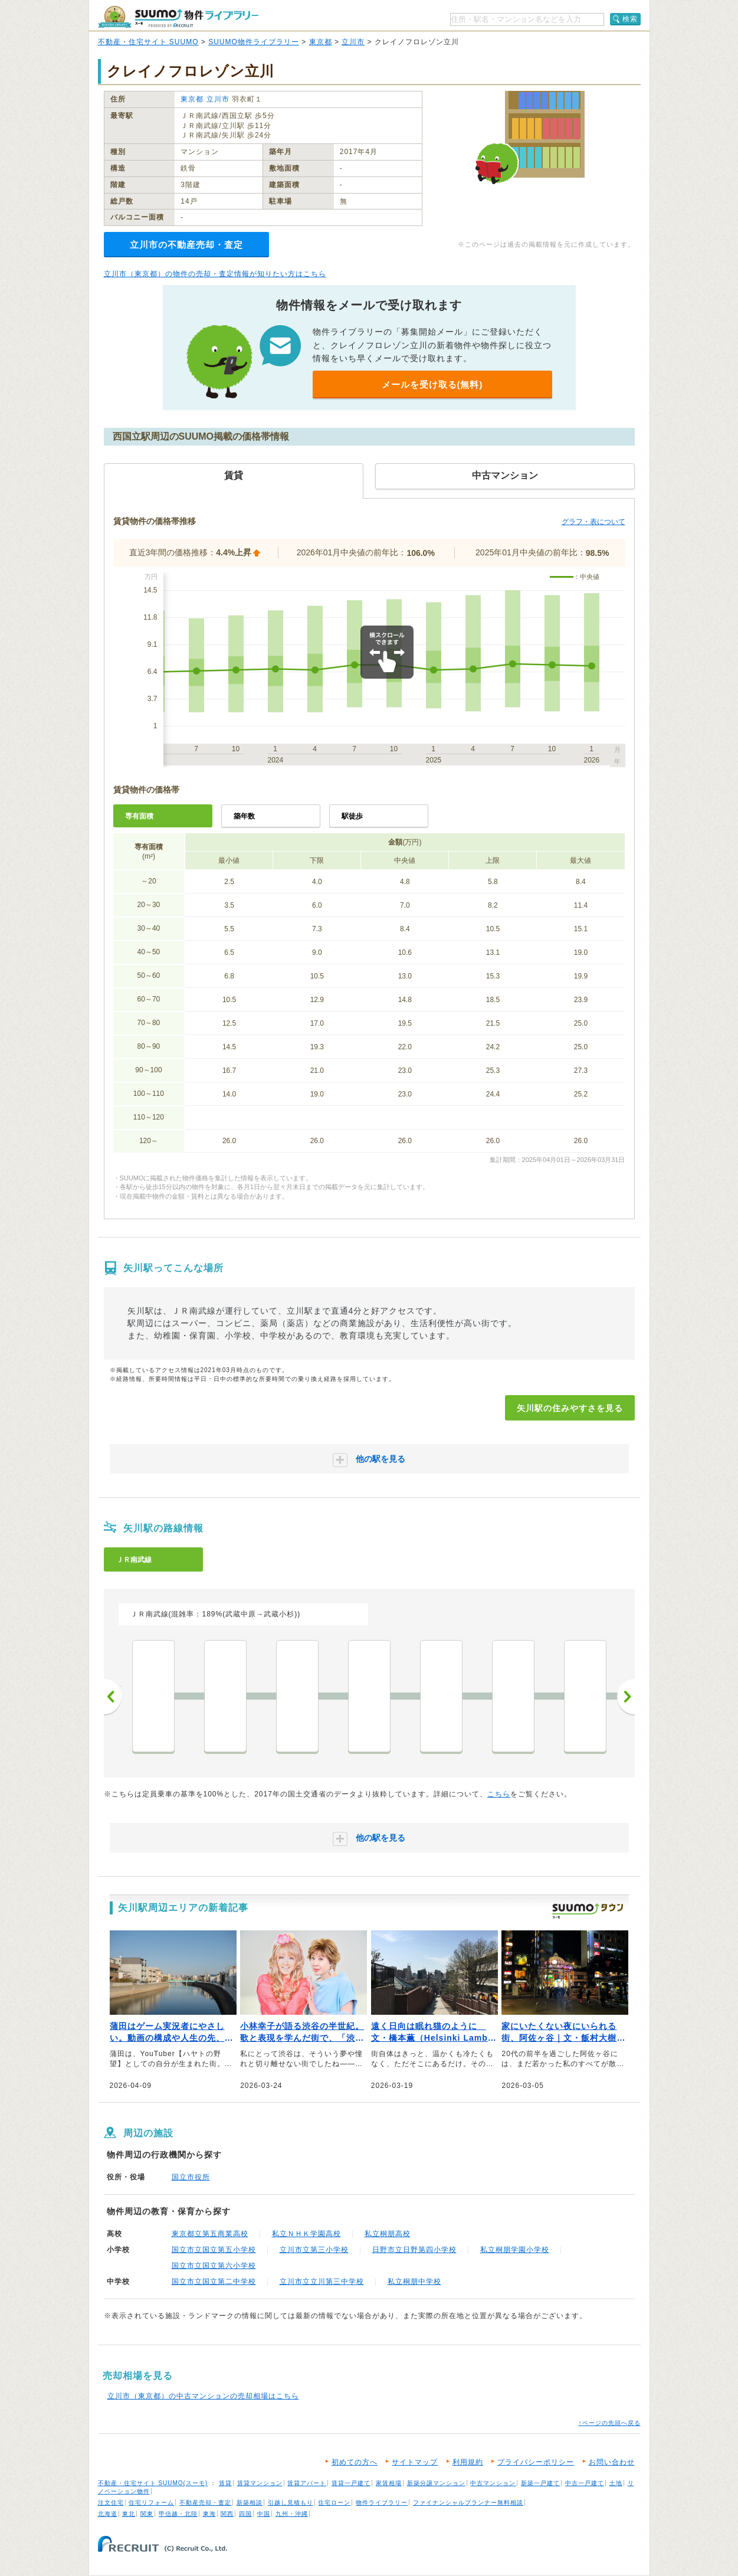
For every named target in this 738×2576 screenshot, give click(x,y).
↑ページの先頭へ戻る (610, 2423)
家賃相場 (389, 2483)
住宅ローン (334, 2502)
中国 (263, 2513)
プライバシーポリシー (535, 2462)
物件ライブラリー (382, 2502)
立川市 (353, 42)
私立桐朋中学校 (414, 2281)
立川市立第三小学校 (314, 2250)
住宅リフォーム (151, 2502)
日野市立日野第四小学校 (414, 2250)
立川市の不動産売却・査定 (186, 245)
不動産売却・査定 (205, 2502)
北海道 (107, 2513)
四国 (245, 2513)
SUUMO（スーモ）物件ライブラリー (178, 17)
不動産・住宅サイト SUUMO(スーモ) (153, 2483)
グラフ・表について (593, 522)
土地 (615, 2483)
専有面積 (139, 816)
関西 (227, 2513)
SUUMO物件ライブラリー (253, 42)
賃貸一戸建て (351, 2483)
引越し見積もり (290, 2502)
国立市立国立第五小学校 (214, 2250)
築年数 (244, 816)
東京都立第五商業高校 (210, 2234)
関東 (146, 2513)
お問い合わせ (612, 2462)
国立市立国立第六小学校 (214, 2265)
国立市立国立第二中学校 (214, 2281)
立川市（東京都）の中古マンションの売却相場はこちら (203, 2396)
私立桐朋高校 (388, 2234)
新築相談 (250, 2502)
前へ (113, 1696)
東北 (128, 2513)
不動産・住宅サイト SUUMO (148, 42)
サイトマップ (415, 2462)
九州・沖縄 (291, 2513)
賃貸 (225, 2483)
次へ (626, 1696)
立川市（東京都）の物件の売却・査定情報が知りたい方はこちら (215, 274)
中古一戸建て (584, 2483)
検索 (630, 19)
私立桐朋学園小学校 (514, 2250)
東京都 (320, 42)
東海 (209, 2513)
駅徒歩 (352, 816)
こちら (498, 1794)
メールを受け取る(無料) (432, 384)
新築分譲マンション (436, 2483)
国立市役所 (191, 2177)
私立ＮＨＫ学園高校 (306, 2234)
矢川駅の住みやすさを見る (570, 1408)
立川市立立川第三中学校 (322, 2281)
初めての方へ (355, 2462)
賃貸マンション (260, 2483)
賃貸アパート (306, 2483)
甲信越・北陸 (178, 2513)
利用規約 (467, 2462)
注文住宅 (111, 2502)
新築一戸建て (540, 2483)
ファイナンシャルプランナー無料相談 (468, 2502)
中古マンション (493, 2483)
